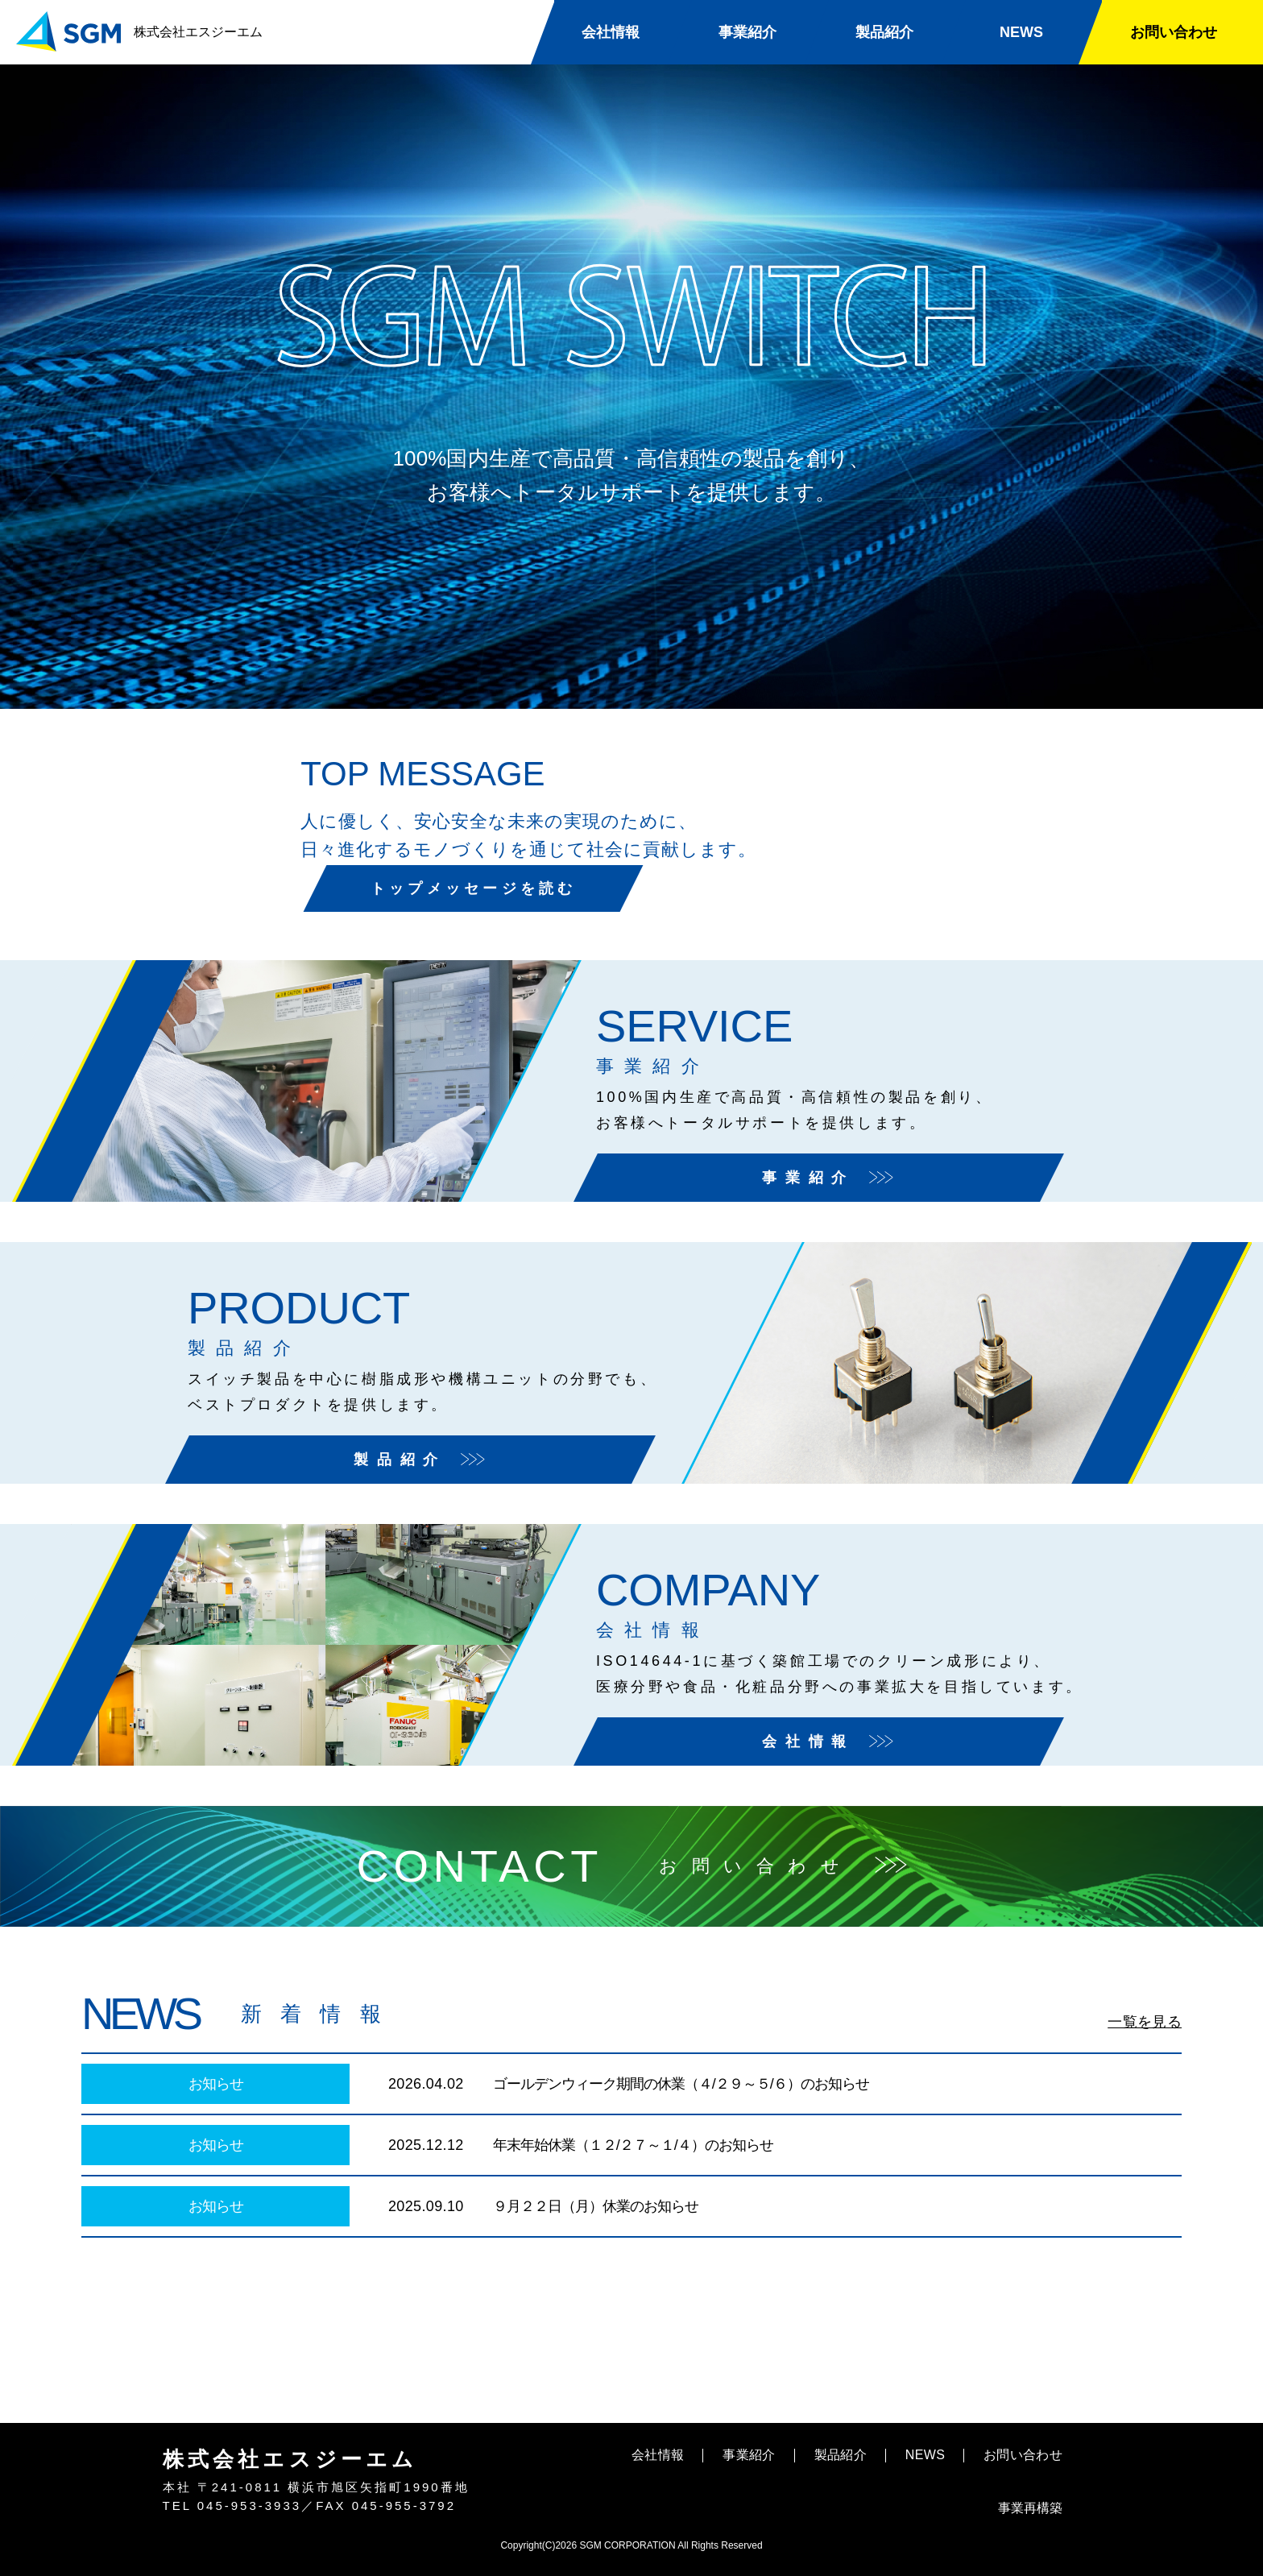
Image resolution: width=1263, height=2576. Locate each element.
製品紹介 (884, 32)
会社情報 (611, 32)
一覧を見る (1145, 2022)
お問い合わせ (1173, 32)
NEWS (1021, 32)
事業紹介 (747, 32)
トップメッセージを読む (859, 855)
